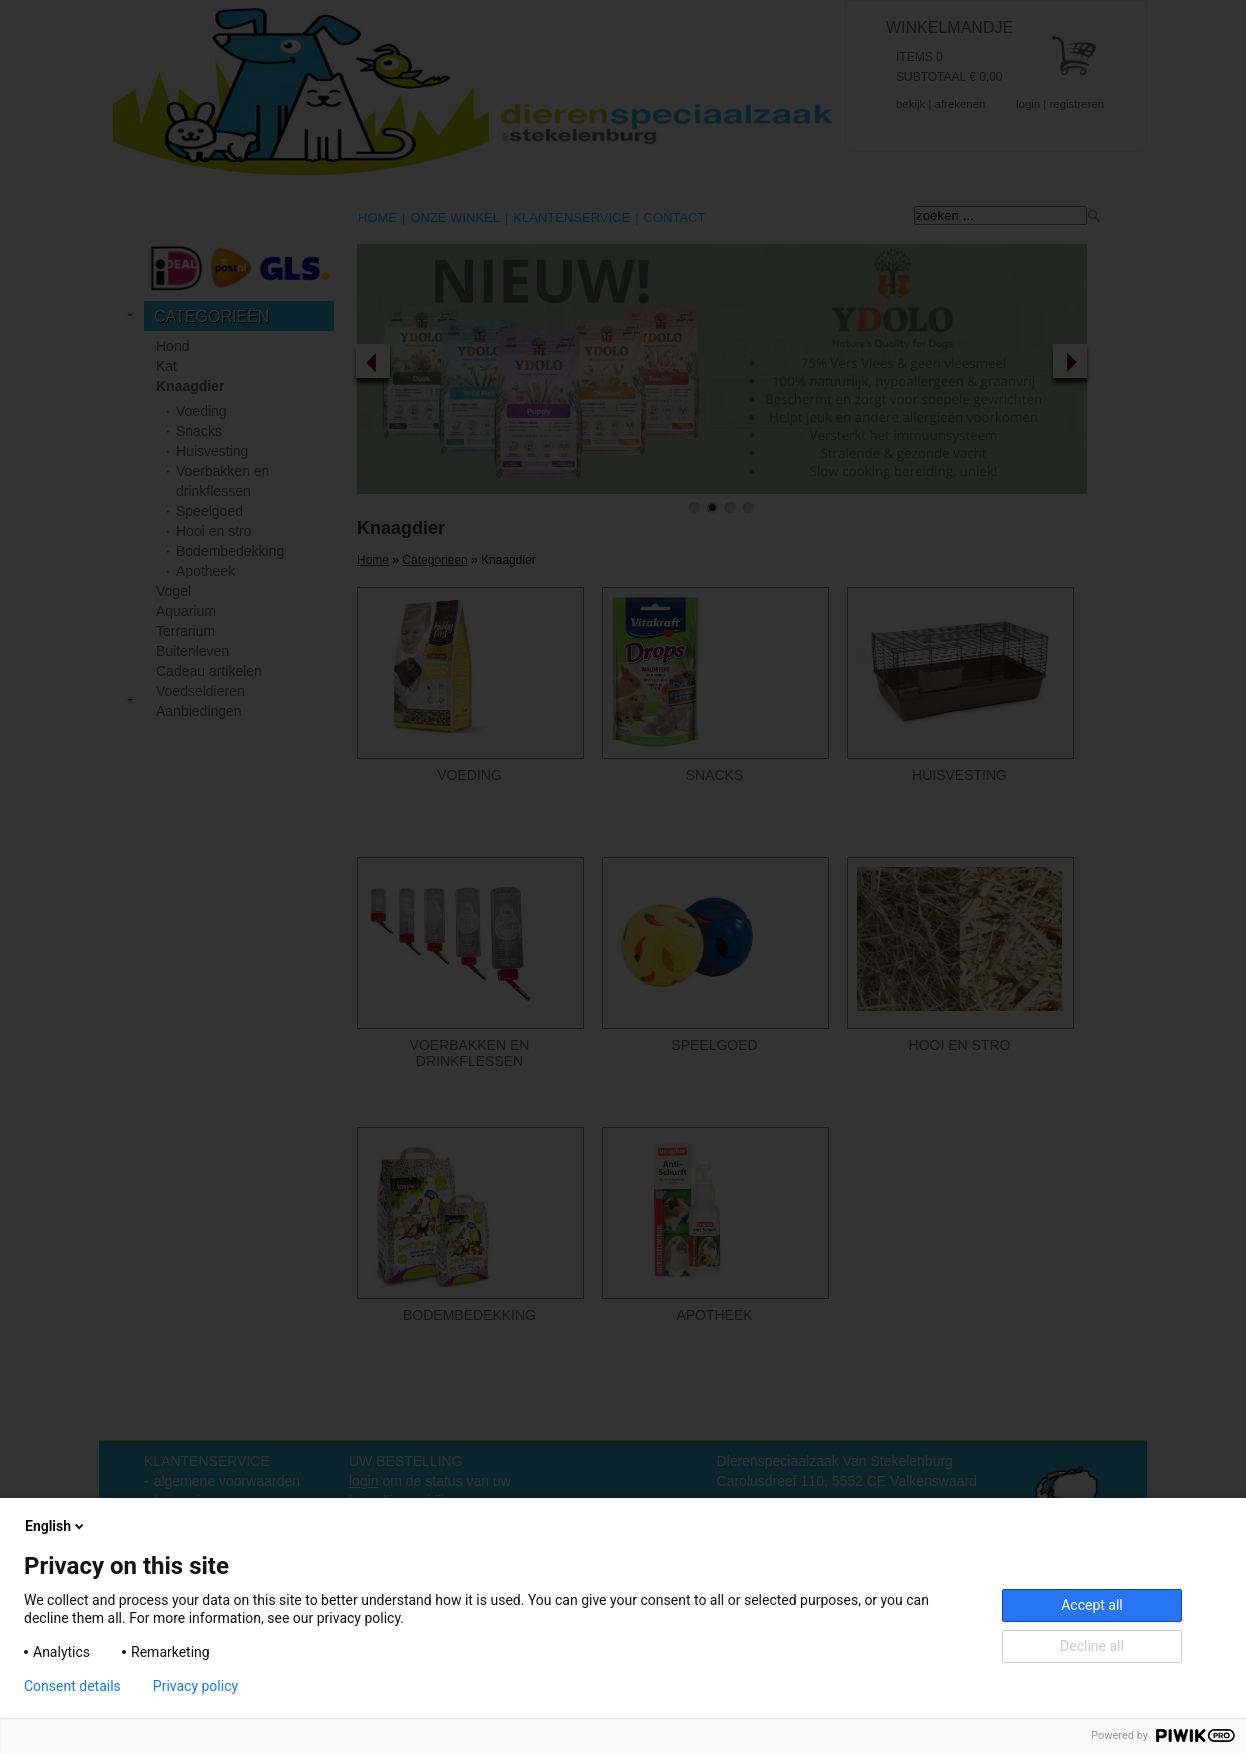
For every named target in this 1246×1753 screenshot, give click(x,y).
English (56, 1526)
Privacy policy (195, 1686)
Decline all (1092, 1646)
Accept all (1092, 1605)
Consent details (72, 1686)
